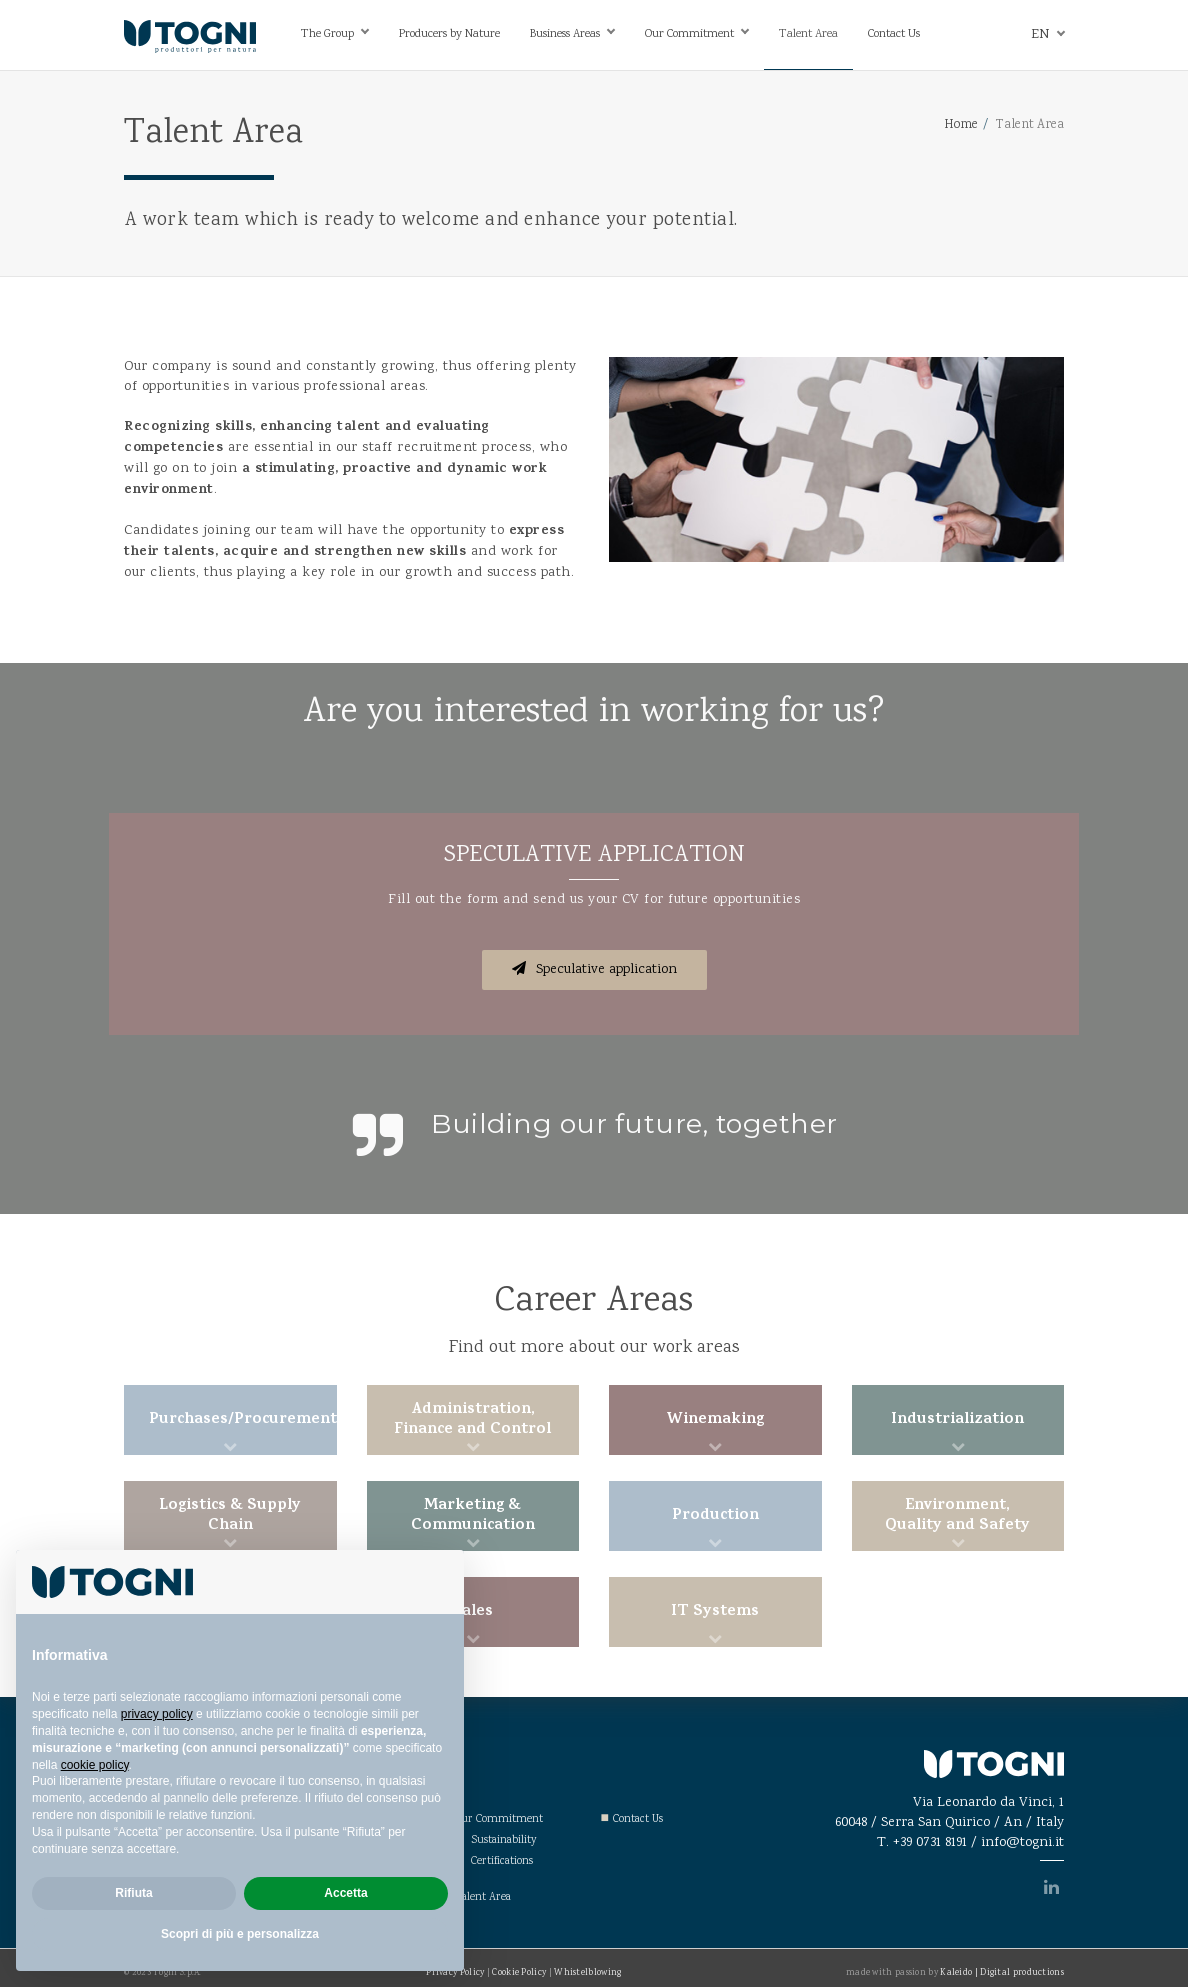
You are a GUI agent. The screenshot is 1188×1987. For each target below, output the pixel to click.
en (1040, 35)
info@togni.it (1022, 1843)
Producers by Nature (449, 34)
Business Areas (565, 34)
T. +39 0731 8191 (922, 1843)
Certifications (502, 1861)
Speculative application (594, 970)
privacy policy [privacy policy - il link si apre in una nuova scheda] (157, 1714)
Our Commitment (689, 34)
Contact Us (894, 34)
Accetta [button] (345, 1893)
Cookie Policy (519, 1973)
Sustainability (504, 1840)
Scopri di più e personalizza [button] (240, 1934)
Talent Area (808, 34)
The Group (327, 34)
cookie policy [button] (95, 1765)
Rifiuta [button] (133, 1893)
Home (961, 125)
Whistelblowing (587, 1973)
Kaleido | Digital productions (1002, 1973)
